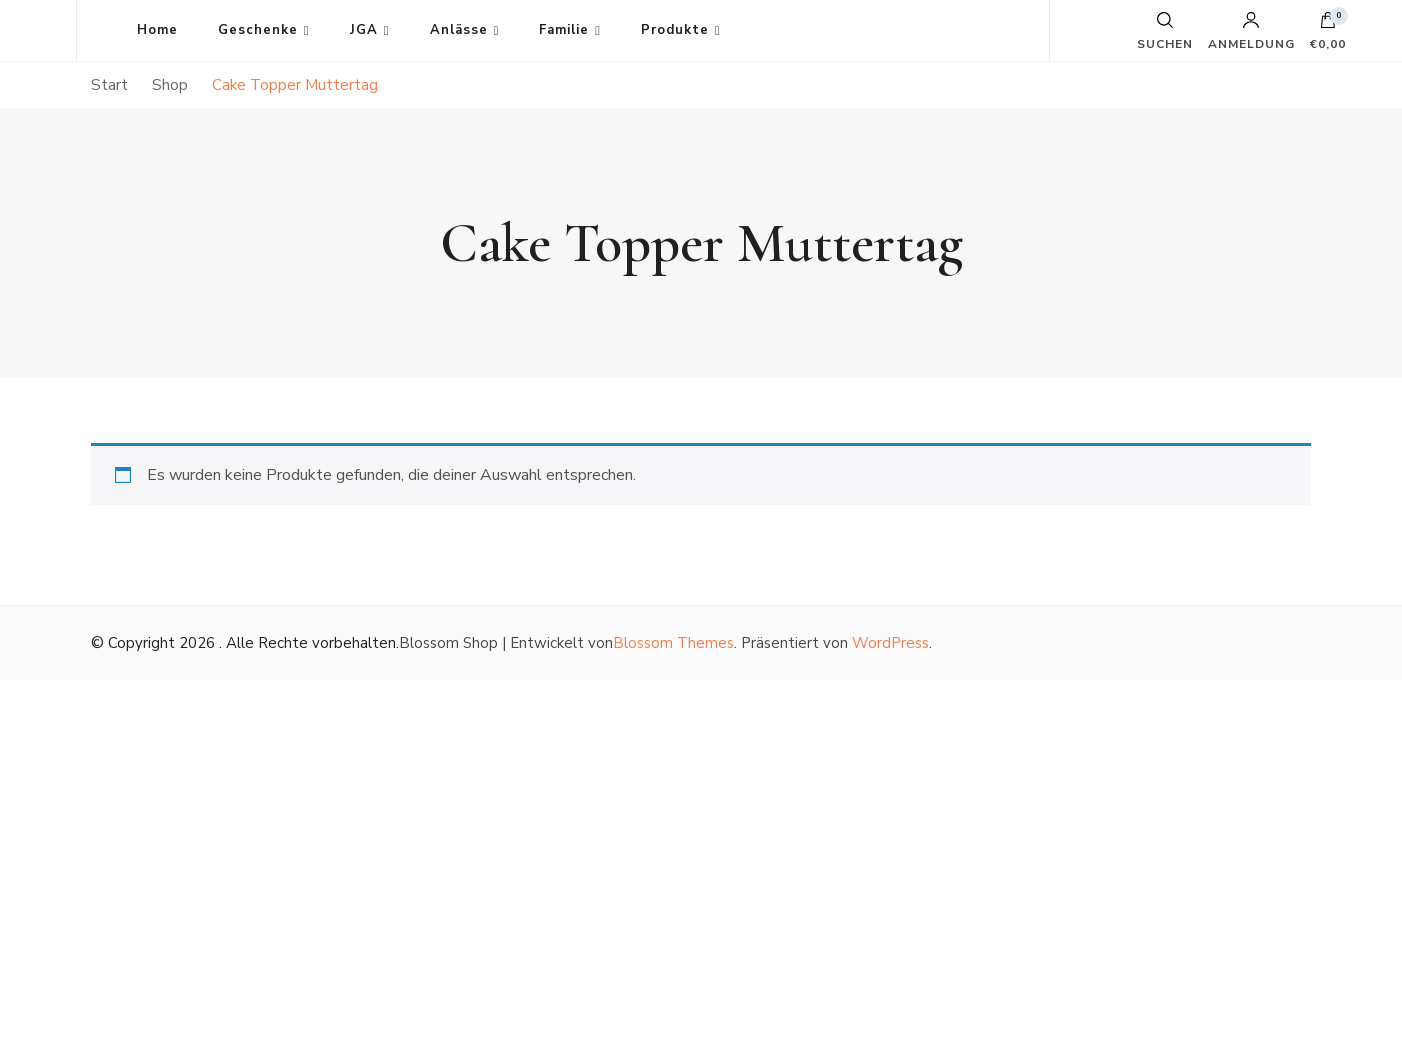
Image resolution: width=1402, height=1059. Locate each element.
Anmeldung (1251, 31)
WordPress (890, 643)
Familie (564, 30)
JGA (364, 30)
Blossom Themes (673, 643)
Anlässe (459, 30)
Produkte (675, 30)
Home (157, 30)
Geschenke (258, 30)
